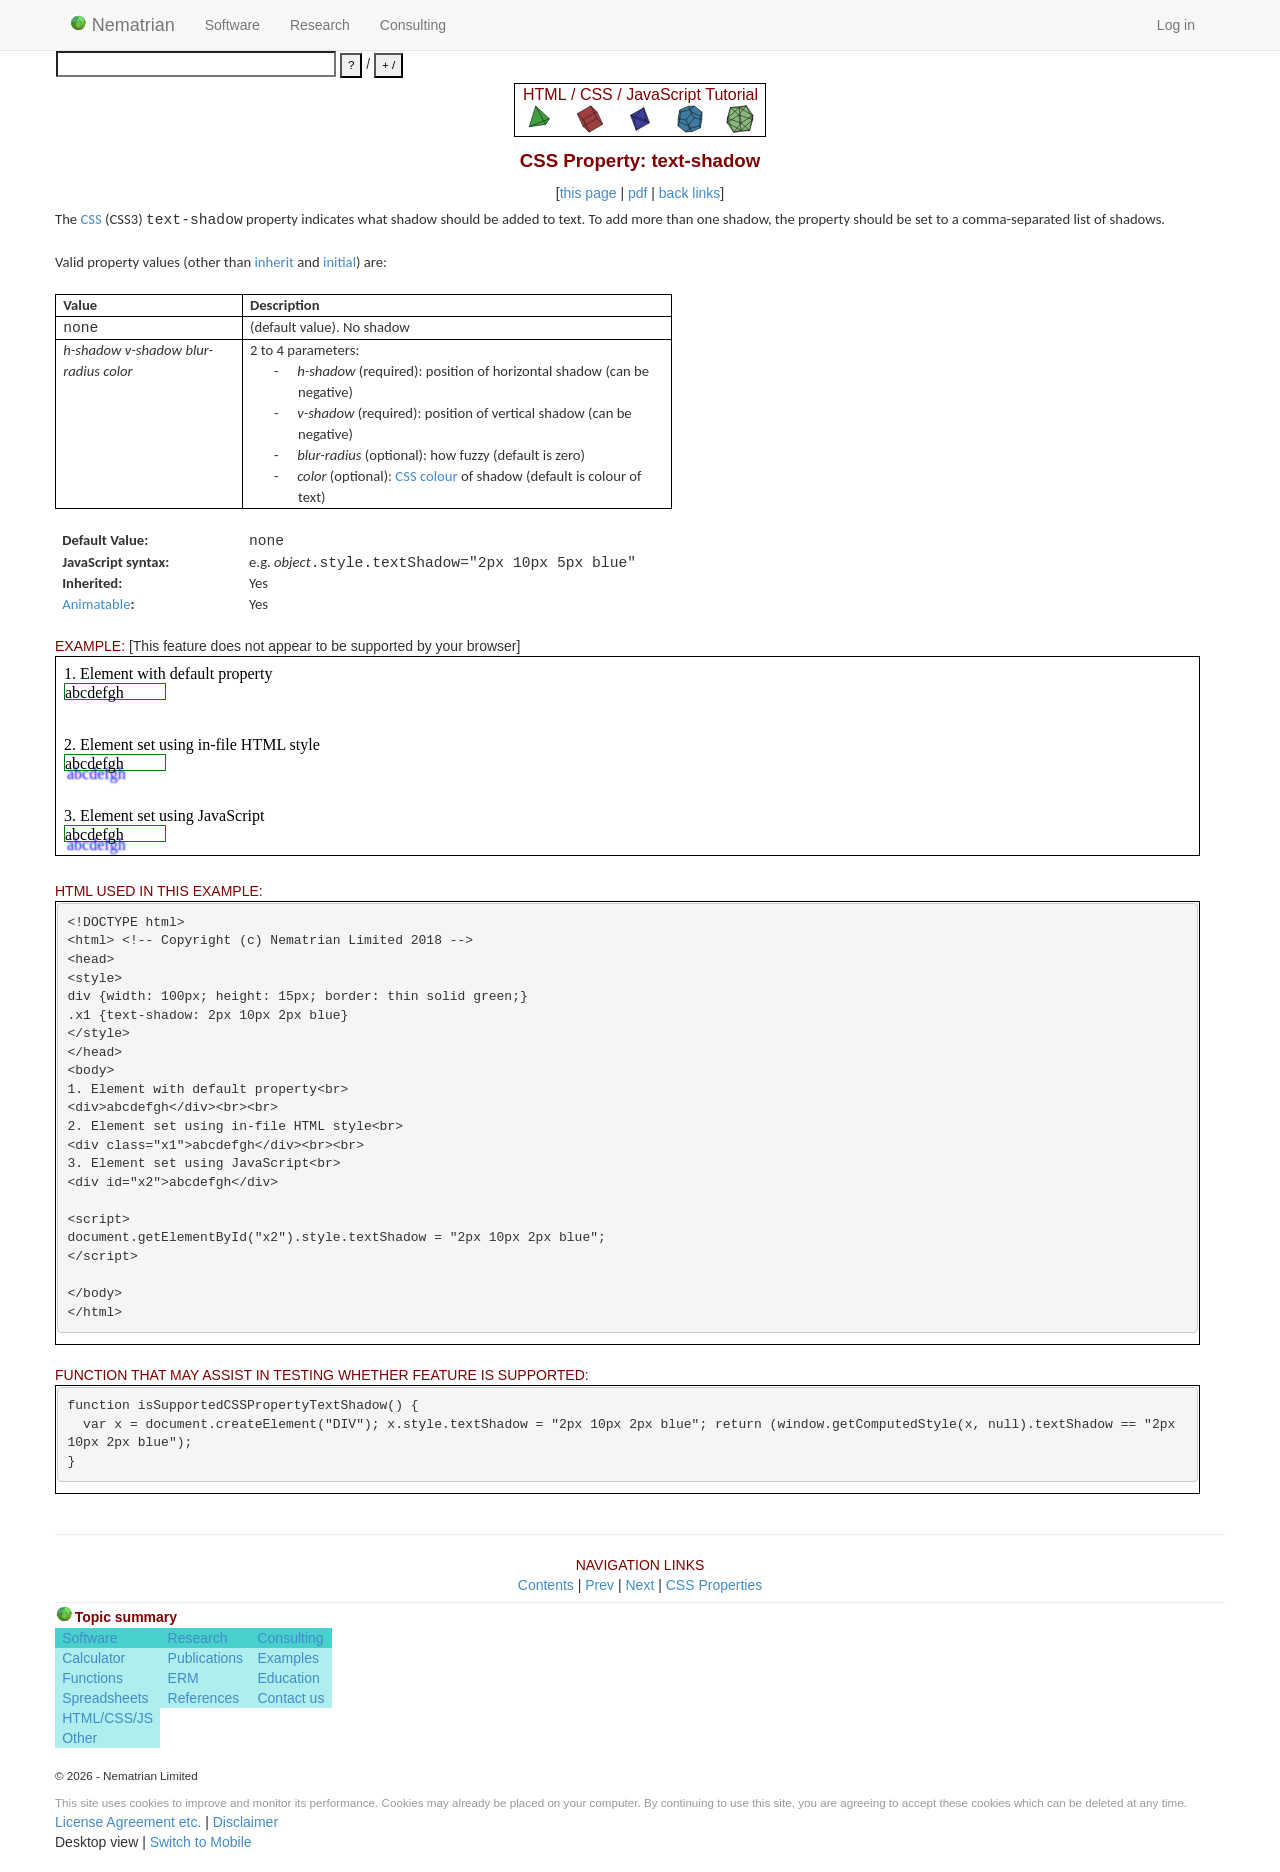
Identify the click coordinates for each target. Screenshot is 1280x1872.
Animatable (96, 604)
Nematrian (122, 25)
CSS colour (426, 476)
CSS (90, 219)
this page (588, 193)
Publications (206, 1658)
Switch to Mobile (201, 1842)
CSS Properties (714, 1585)
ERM (183, 1678)
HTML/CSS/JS (107, 1718)
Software (232, 25)
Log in (1176, 25)
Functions (92, 1678)
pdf (637, 193)
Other (79, 1738)
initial (339, 262)
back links (689, 193)
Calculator (93, 1658)
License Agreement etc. (128, 1822)
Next (639, 1585)
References (204, 1698)
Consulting (413, 25)
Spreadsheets (105, 1698)
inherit (274, 262)
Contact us (290, 1698)
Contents (546, 1585)
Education (288, 1678)
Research (320, 25)
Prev (599, 1585)
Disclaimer (245, 1822)
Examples (287, 1658)
